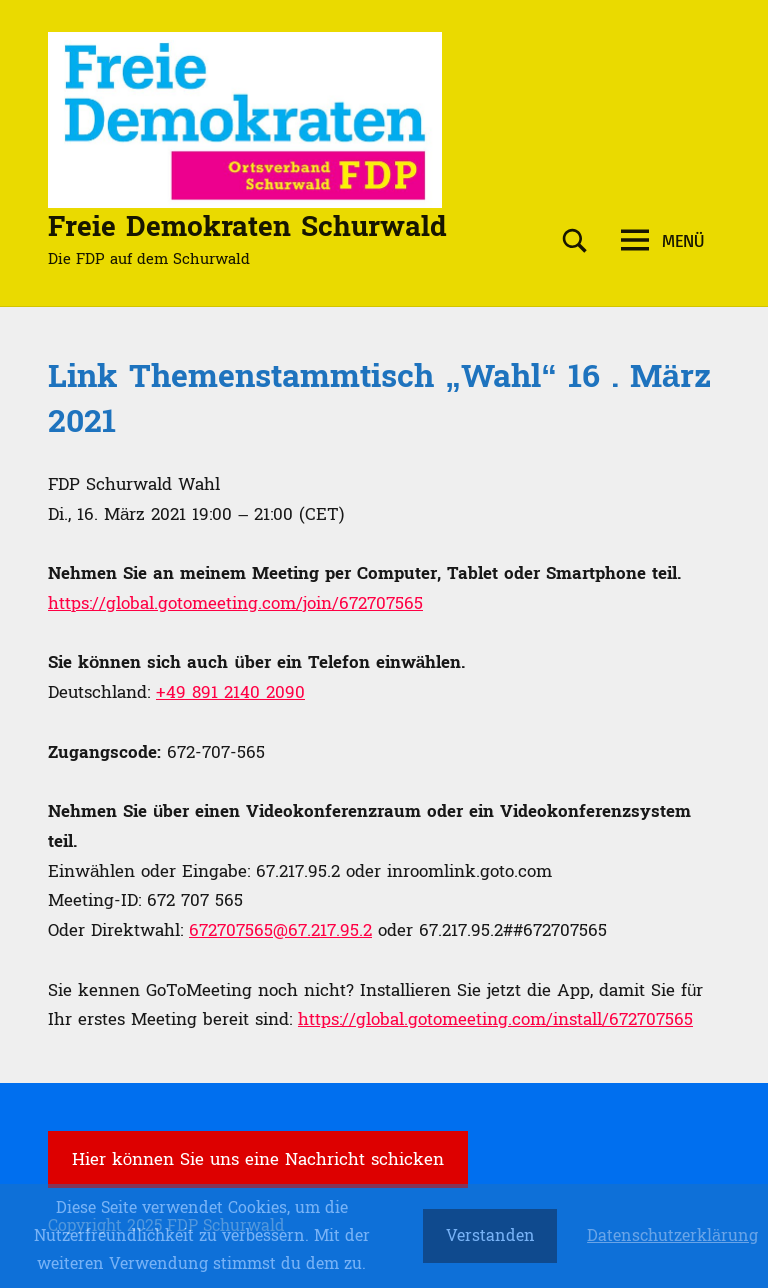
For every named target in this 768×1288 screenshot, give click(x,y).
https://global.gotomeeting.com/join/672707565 (235, 603)
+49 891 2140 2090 (230, 692)
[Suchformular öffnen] (575, 241)
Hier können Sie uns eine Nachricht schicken (258, 1159)
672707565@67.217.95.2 (280, 930)
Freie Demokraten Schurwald (247, 227)
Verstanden (490, 1235)
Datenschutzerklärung (672, 1236)
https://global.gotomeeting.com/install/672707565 (495, 1019)
